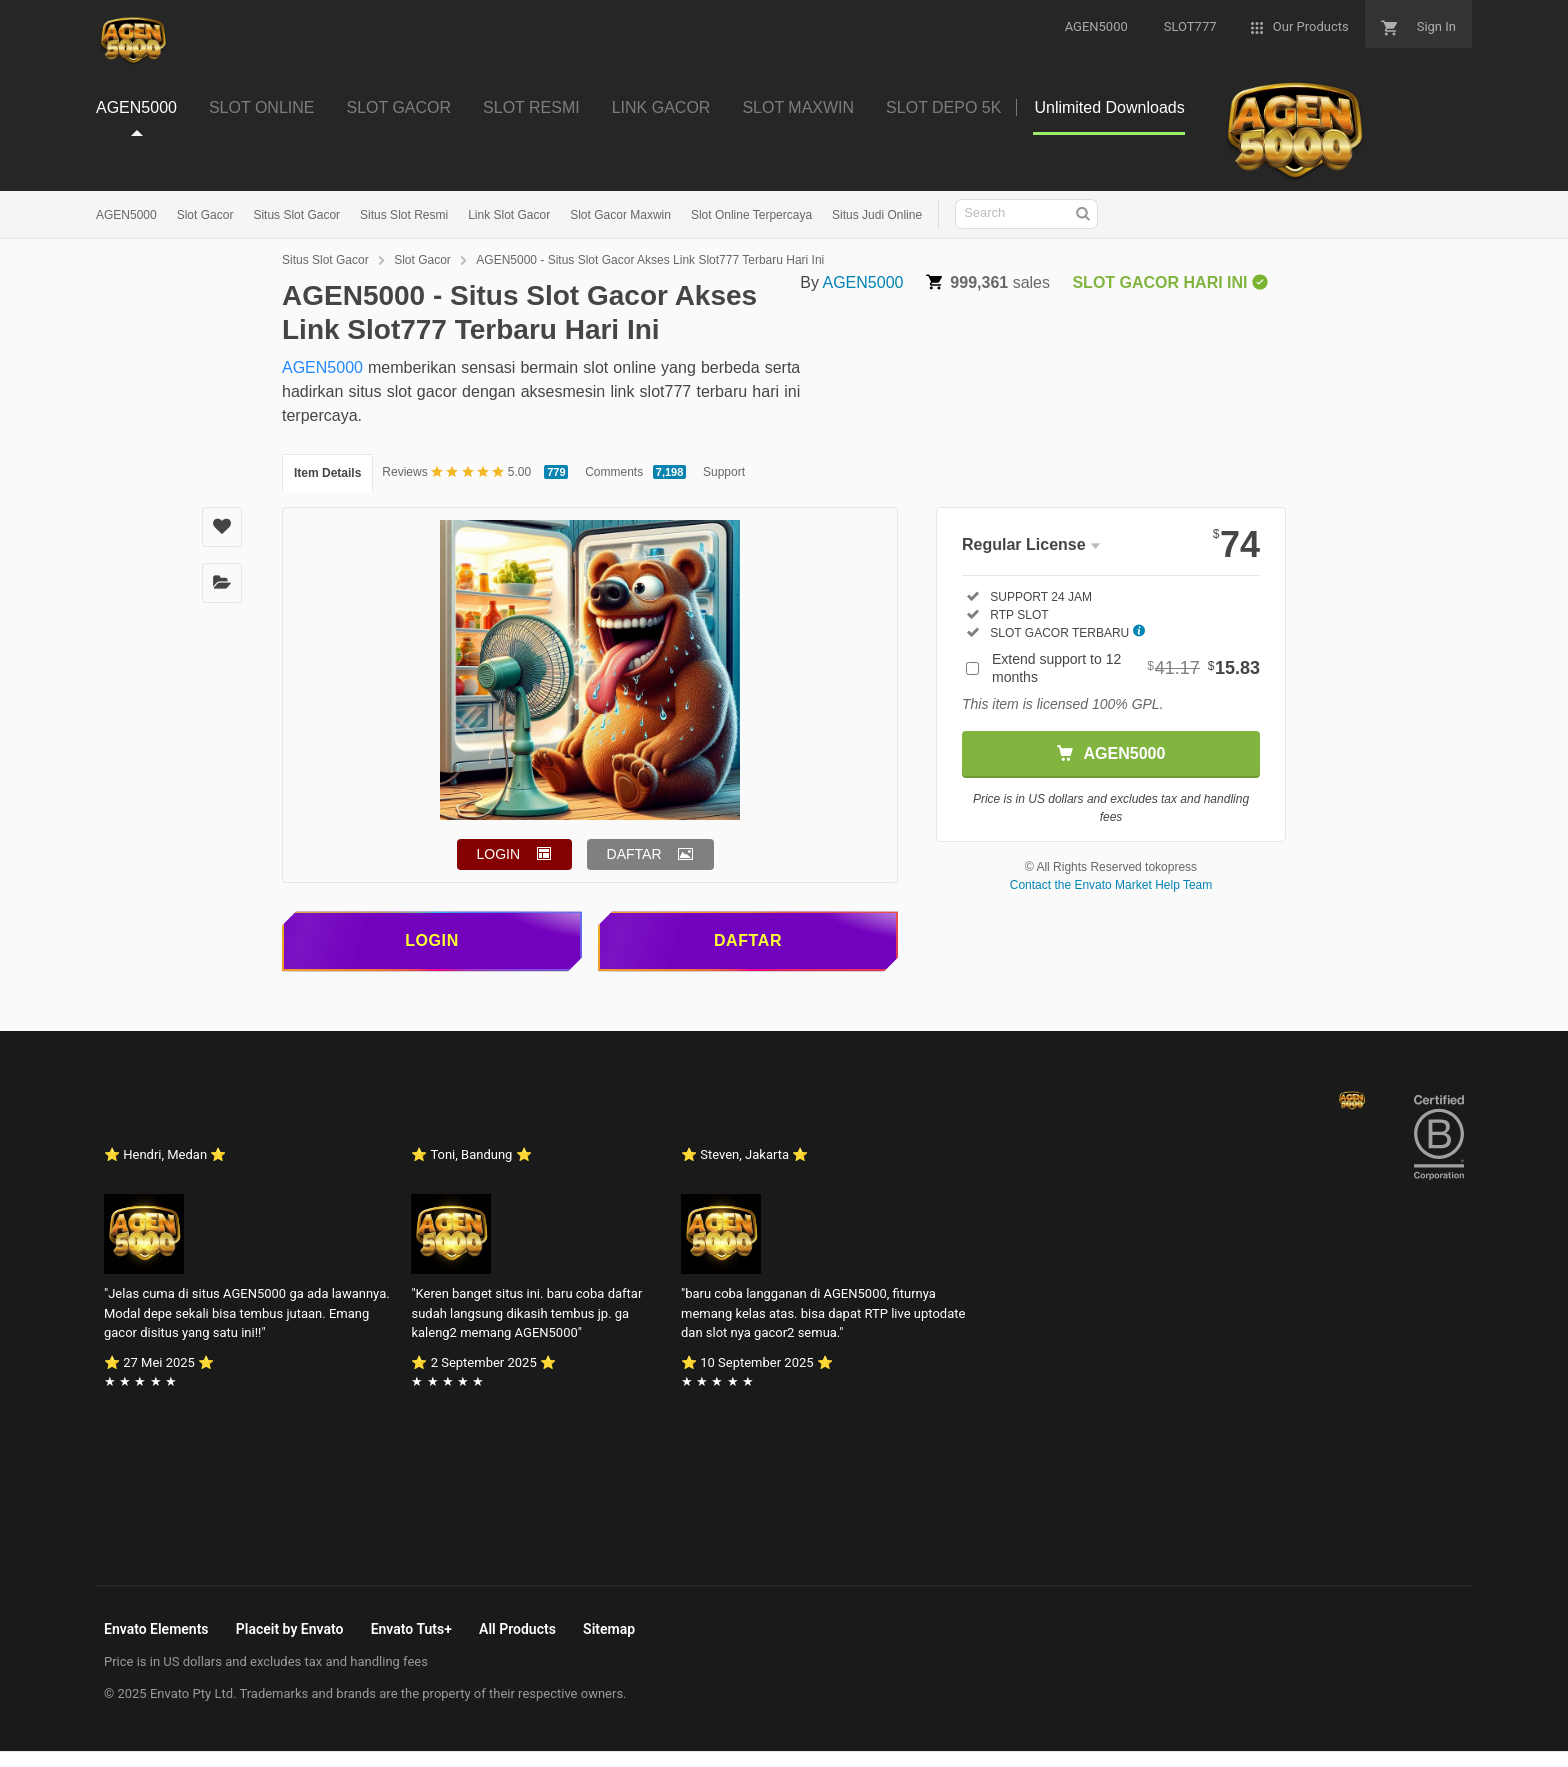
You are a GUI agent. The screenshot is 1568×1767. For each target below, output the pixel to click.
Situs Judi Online (877, 215)
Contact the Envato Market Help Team (1111, 885)
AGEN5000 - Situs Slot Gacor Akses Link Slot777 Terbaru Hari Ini (650, 260)
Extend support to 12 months (1126, 668)
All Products (517, 1629)
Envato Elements (156, 1629)
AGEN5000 (126, 215)
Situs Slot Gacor (296, 215)
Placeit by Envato (290, 1629)
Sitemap (609, 1629)
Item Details (327, 473)
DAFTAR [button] (634, 854)
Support (724, 472)
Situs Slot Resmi (404, 215)
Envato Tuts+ (411, 1629)
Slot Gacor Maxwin (620, 215)
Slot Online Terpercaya (751, 215)
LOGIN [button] (499, 854)
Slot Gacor (205, 215)
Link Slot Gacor (509, 215)
